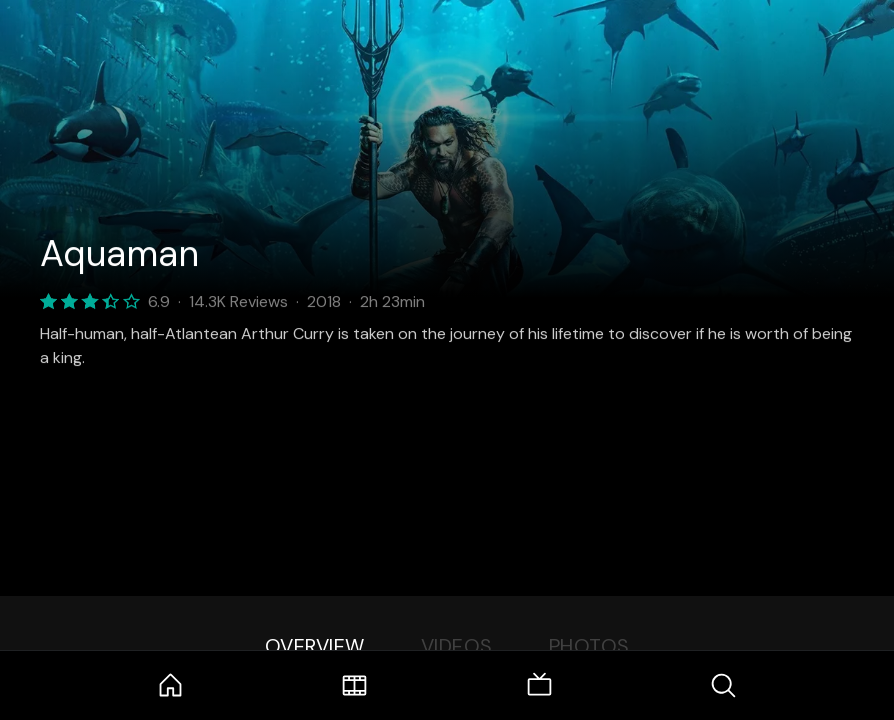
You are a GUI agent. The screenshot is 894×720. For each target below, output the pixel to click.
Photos (589, 646)
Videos (457, 646)
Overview (315, 646)
